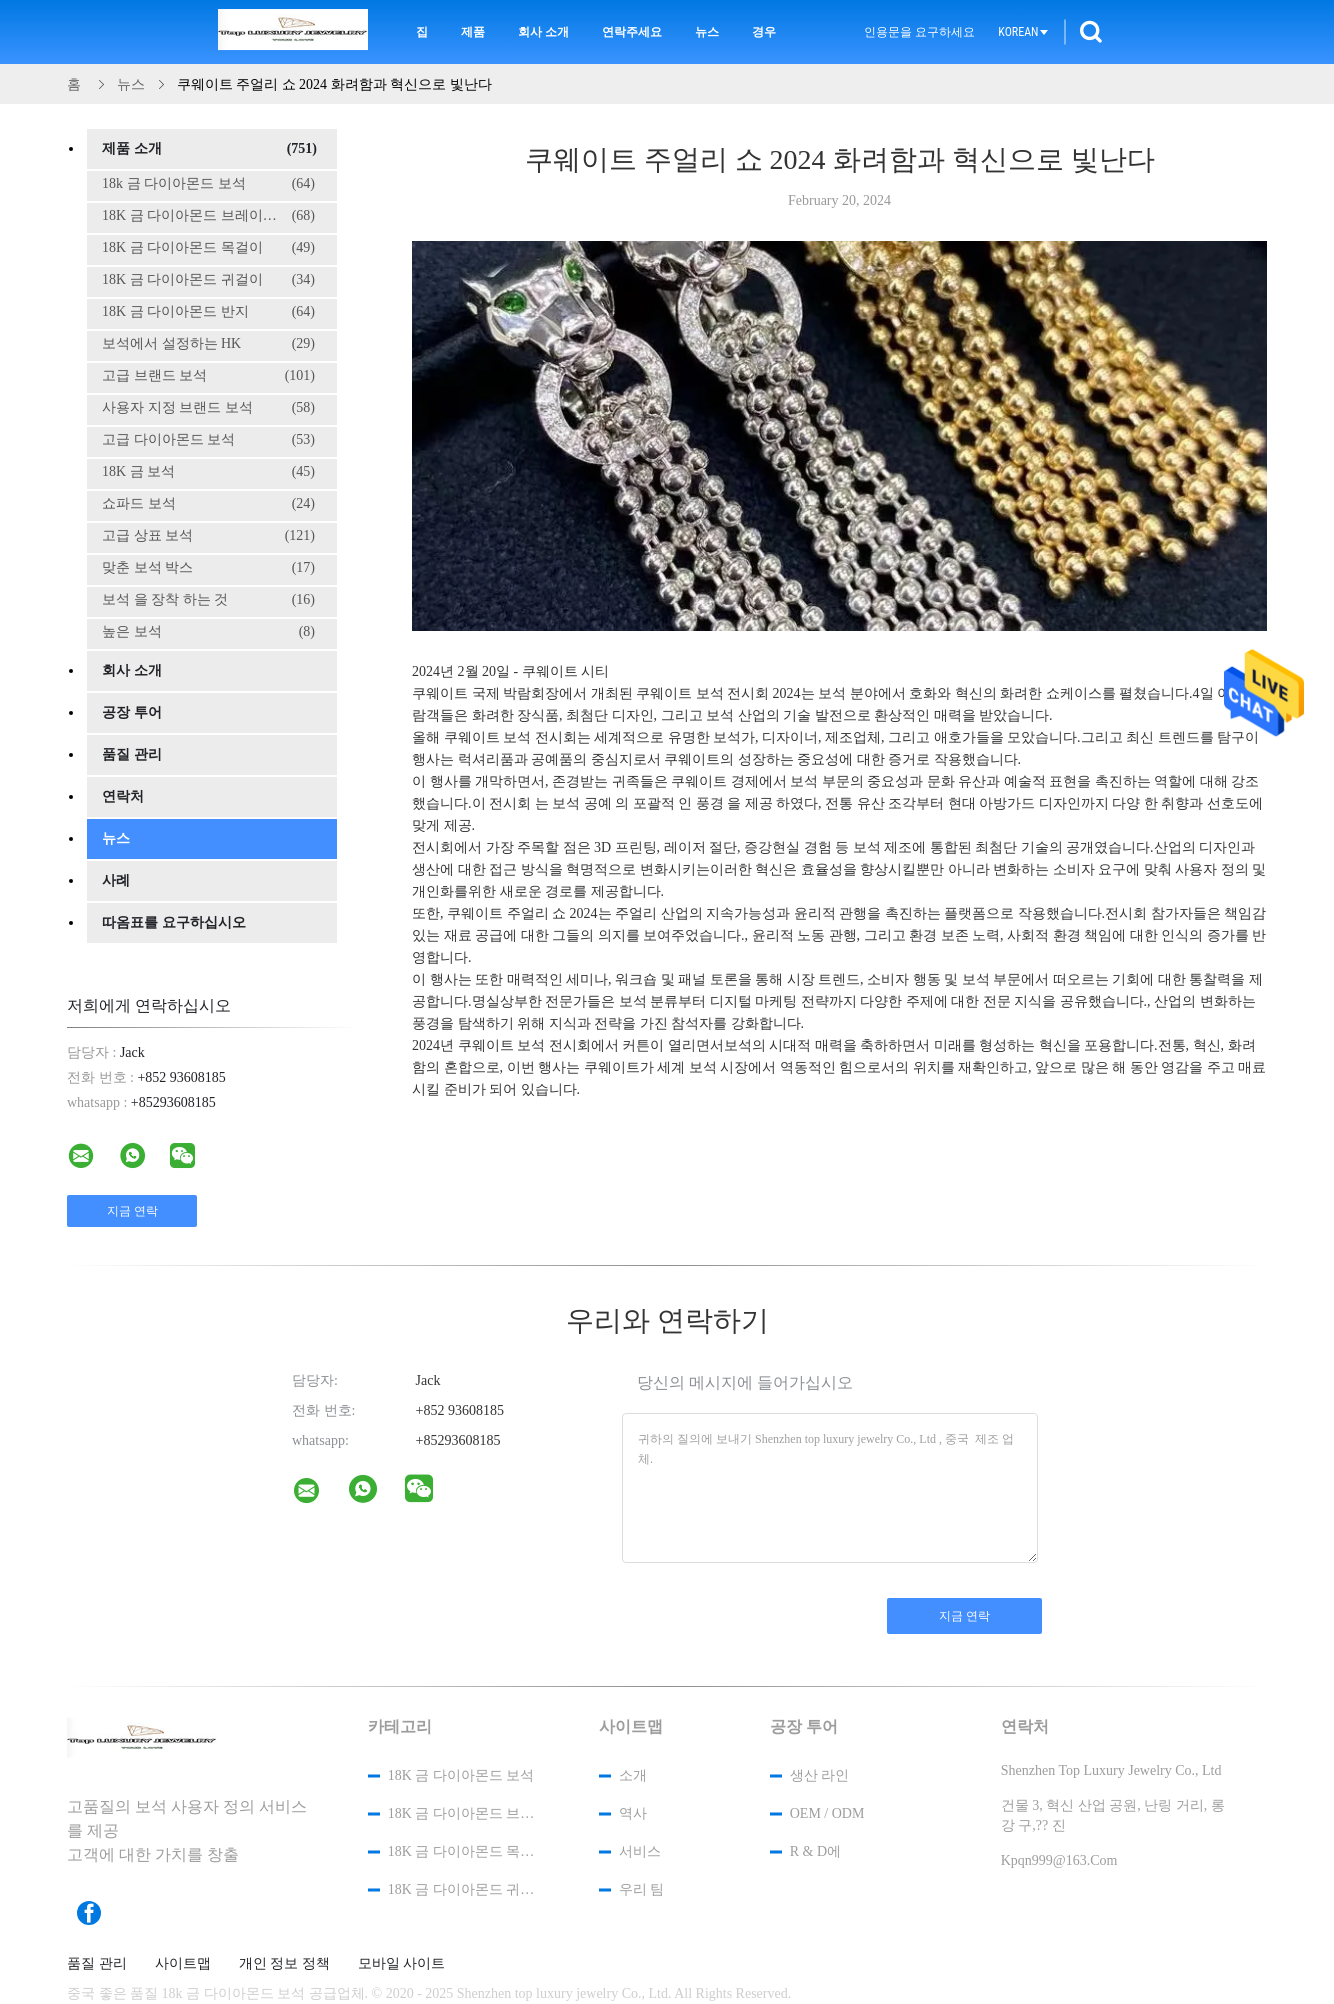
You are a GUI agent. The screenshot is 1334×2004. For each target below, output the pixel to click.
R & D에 (815, 1851)
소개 (633, 1775)
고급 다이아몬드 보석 (208, 440)
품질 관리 (132, 754)
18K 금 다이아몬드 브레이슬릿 (208, 216)
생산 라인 (820, 1775)
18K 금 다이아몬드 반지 (208, 312)
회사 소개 (543, 32)
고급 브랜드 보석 (208, 376)
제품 (473, 32)
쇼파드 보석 (208, 504)
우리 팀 (642, 1889)
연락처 (123, 796)
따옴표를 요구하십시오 (174, 922)
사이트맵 (183, 1964)
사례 (116, 880)
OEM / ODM (827, 1813)
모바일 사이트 (402, 1964)
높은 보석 (208, 632)
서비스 (640, 1851)
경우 (764, 32)
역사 (633, 1813)
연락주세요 (632, 32)
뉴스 (707, 32)
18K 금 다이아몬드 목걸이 (208, 248)
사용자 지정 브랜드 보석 (208, 408)
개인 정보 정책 (284, 1964)
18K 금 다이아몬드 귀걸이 (208, 280)
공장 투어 (132, 712)
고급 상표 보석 (208, 536)
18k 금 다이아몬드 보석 (208, 184)
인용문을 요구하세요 (919, 32)
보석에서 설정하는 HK (208, 344)
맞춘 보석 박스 (208, 568)
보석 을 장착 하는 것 (208, 600)
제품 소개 (209, 149)
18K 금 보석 (208, 472)
